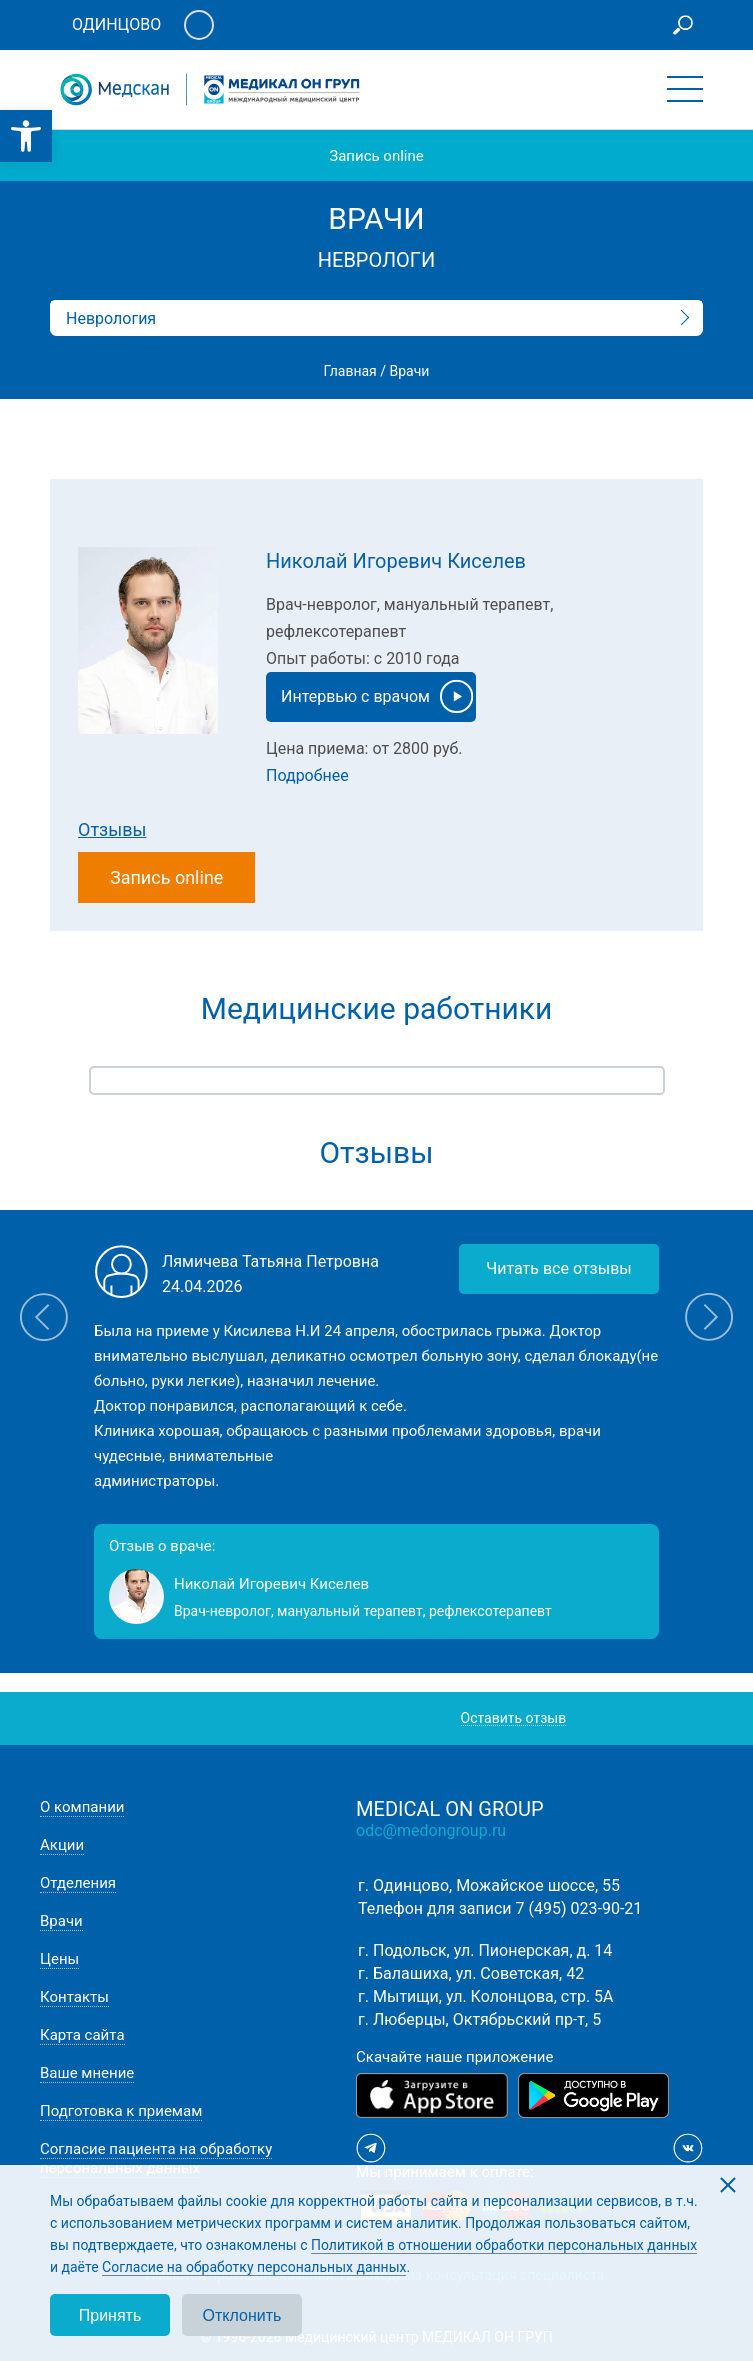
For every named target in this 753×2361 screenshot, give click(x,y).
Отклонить (242, 2315)
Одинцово (116, 24)
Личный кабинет (199, 25)
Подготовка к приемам (121, 2111)
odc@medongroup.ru (431, 1830)
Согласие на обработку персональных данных (254, 2267)
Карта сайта (82, 2035)
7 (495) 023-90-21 (579, 1908)
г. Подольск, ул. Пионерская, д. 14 (485, 1950)
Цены (59, 1959)
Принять (110, 2315)
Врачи (61, 1921)
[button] (26, 136)
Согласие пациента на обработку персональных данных (156, 2158)
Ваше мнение (87, 2073)
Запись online (376, 156)
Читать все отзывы (558, 1268)
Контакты (74, 1997)
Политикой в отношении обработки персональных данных (504, 2245)
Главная (350, 371)
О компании (82, 1807)
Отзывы (112, 829)
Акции (62, 1845)
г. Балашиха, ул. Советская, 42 (471, 1973)
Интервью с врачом (377, 696)
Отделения (78, 1883)
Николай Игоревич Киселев (396, 561)
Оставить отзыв (514, 1718)
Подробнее (307, 775)
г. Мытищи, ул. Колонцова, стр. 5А (485, 1996)
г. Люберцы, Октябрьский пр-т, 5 (479, 2019)
